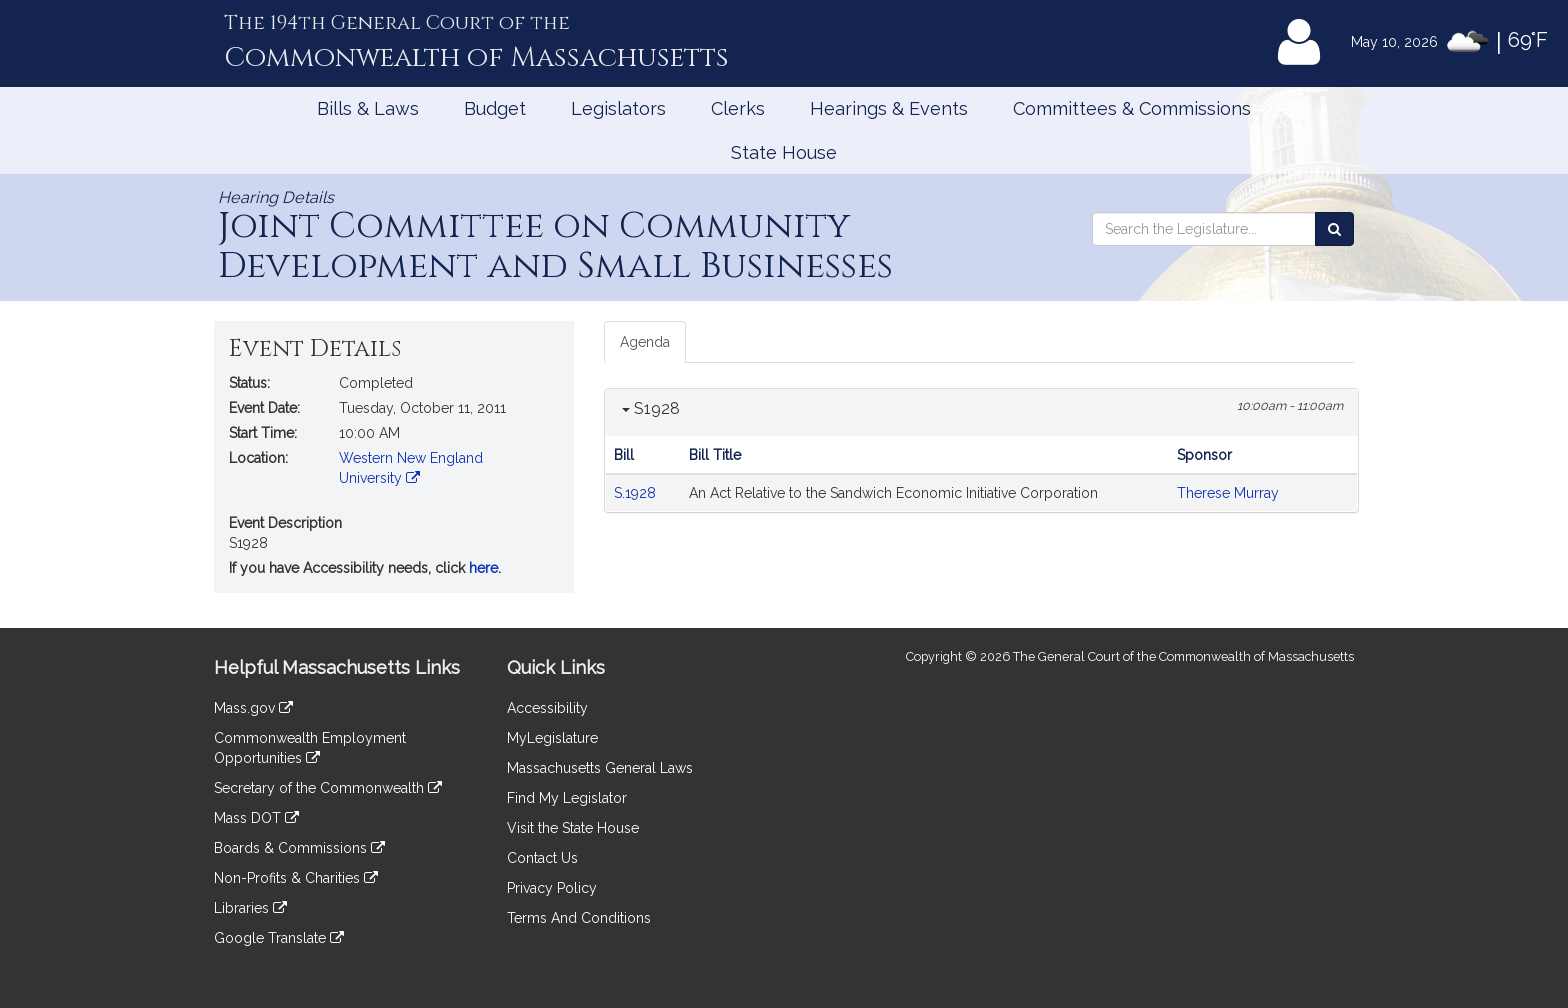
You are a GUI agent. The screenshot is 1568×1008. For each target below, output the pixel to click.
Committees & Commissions (1132, 108)
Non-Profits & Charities (296, 878)
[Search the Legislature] (1334, 229)
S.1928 (637, 493)
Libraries (250, 908)
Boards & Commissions (299, 848)
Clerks (738, 108)
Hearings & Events (889, 108)
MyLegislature (552, 738)
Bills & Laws (368, 108)
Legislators (618, 108)
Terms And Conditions (579, 918)
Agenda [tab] (645, 342)
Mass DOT (256, 818)
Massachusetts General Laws (600, 768)
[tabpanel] (981, 450)
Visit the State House (573, 828)
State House (784, 152)
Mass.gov (253, 708)
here (483, 568)
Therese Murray (1228, 493)
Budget (495, 108)
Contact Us (542, 858)
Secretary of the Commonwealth (328, 788)
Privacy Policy (552, 888)
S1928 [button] (651, 408)
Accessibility (547, 708)
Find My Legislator (567, 798)
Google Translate (279, 938)
